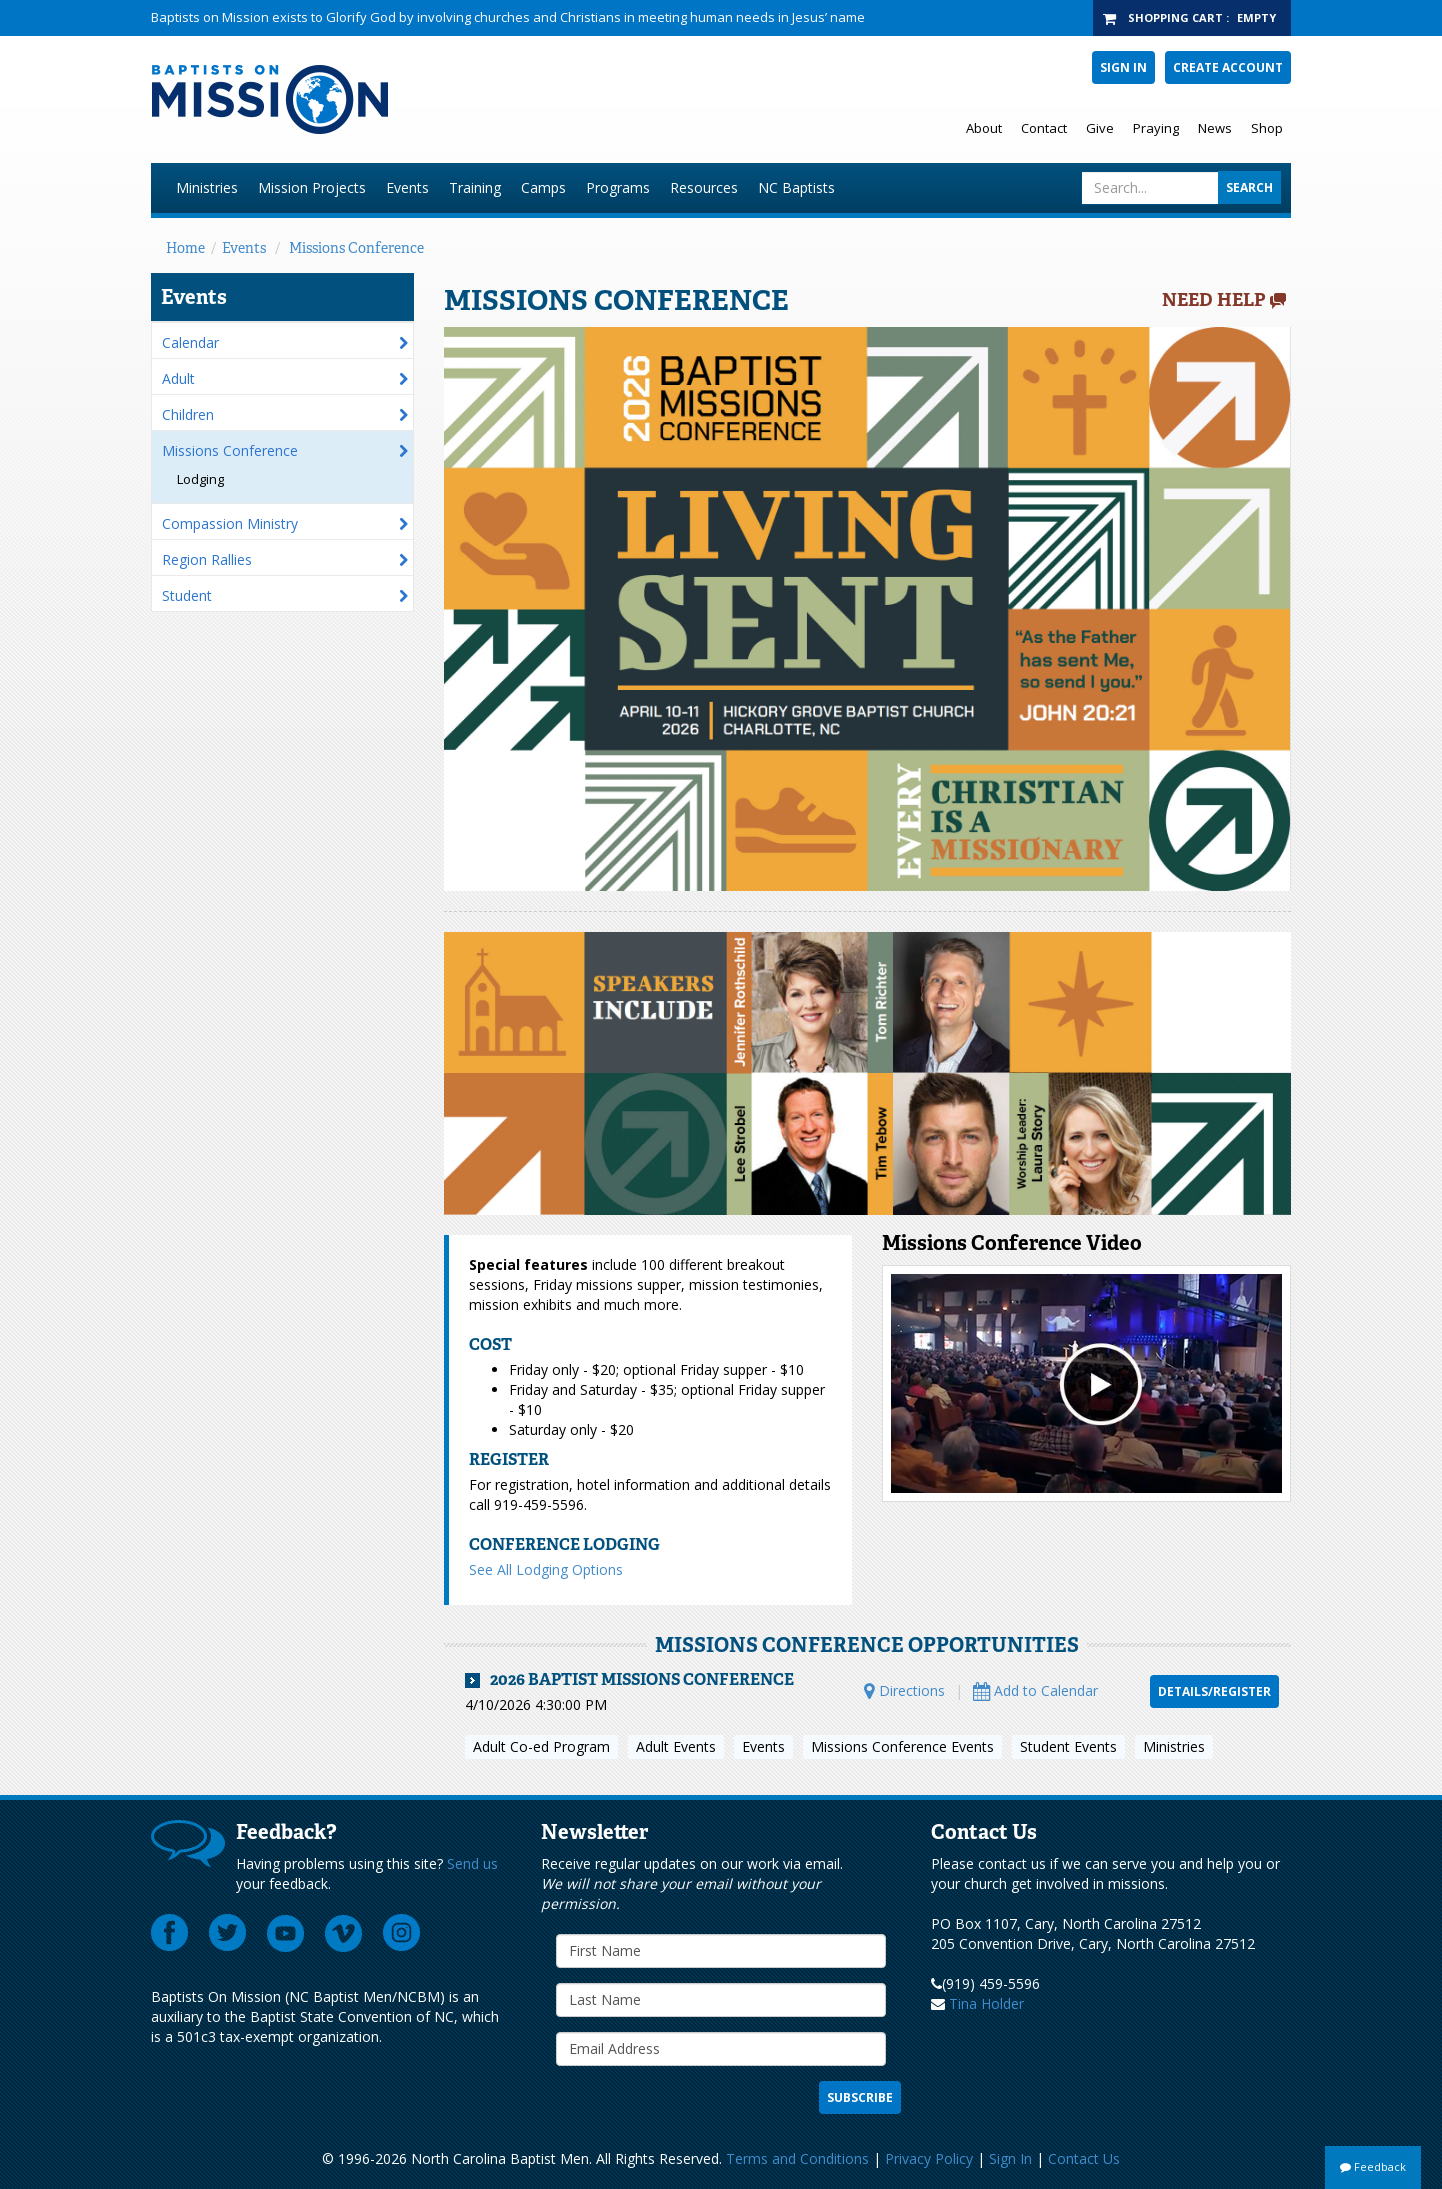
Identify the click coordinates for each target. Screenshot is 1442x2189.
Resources (704, 187)
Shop (1267, 128)
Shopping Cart (1175, 17)
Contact (1044, 128)
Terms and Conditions (797, 2158)
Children (188, 414)
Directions (904, 1690)
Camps (543, 187)
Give (1100, 128)
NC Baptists (796, 187)
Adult (178, 378)
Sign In (1123, 67)
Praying (1156, 128)
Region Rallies (207, 559)
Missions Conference (356, 248)
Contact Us (1084, 2158)
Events (407, 187)
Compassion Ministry (230, 523)
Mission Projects (312, 187)
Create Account (1228, 67)
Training (475, 187)
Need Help (1214, 300)
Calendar (190, 342)
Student (187, 595)
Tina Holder (986, 2003)
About (984, 128)
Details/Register (1214, 1691)
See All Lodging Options (546, 1569)
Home (185, 248)
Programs (618, 187)
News (1215, 128)
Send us (472, 1863)
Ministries (207, 187)
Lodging (200, 479)
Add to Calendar (1035, 1690)
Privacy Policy (929, 2158)
